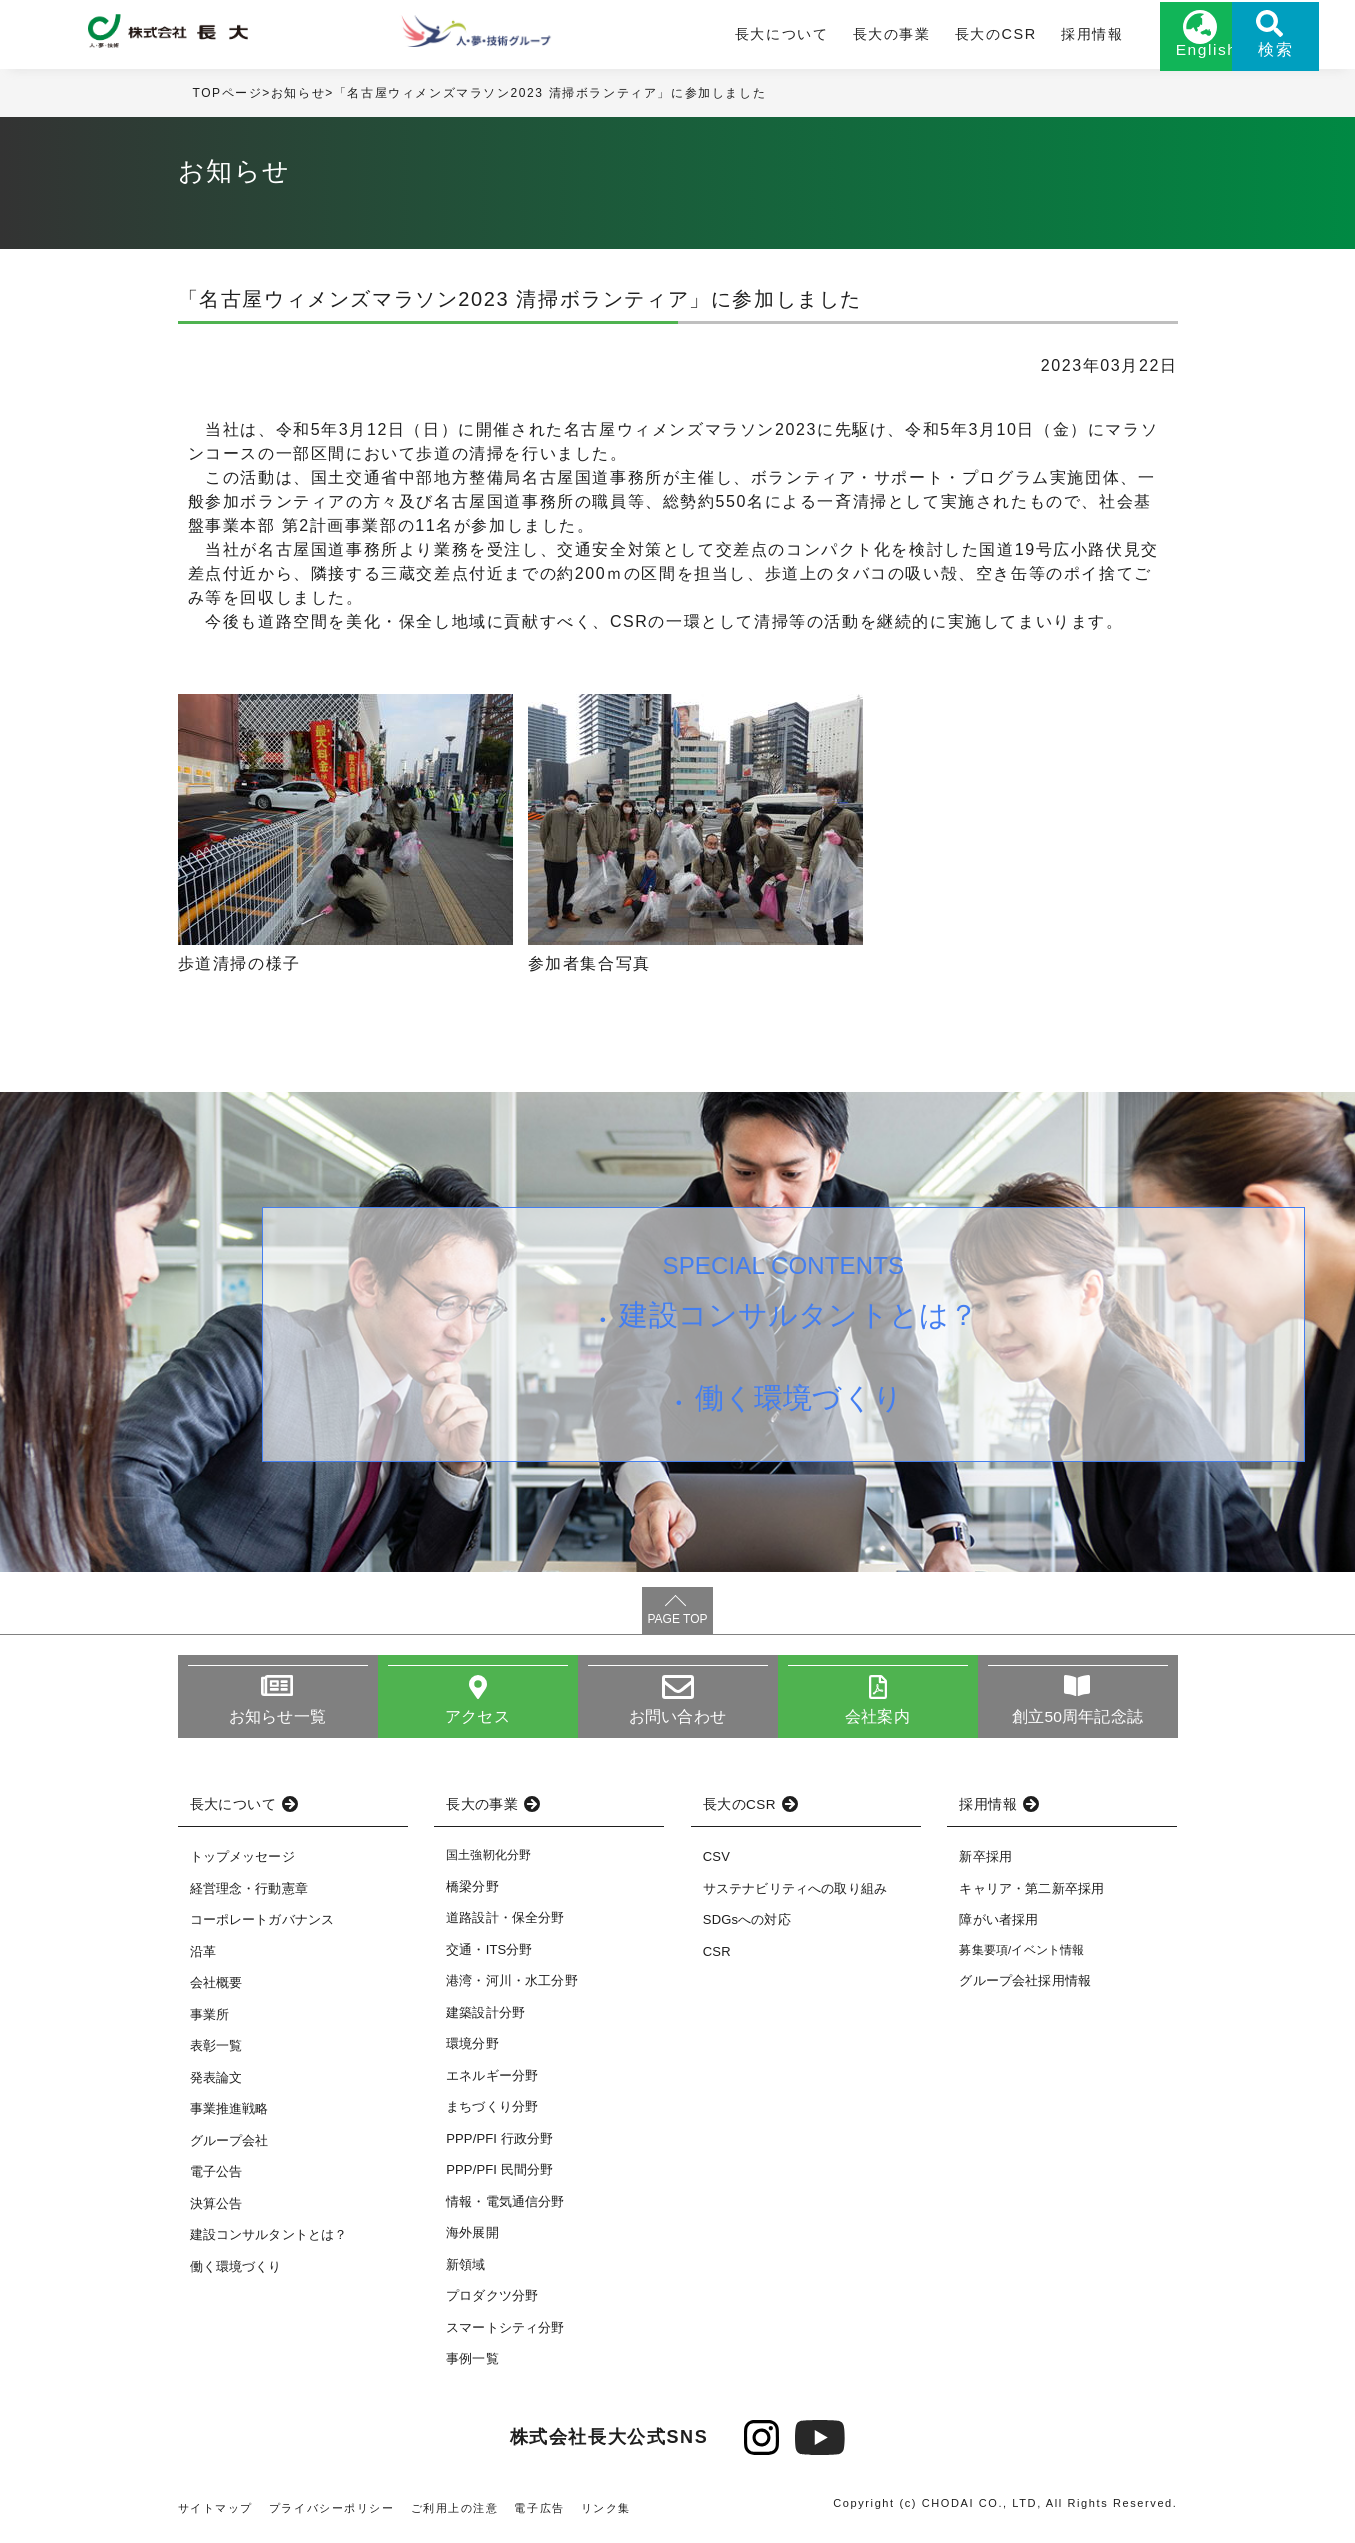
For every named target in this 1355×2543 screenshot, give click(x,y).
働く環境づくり (800, 1412)
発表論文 (216, 2084)
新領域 (465, 2270)
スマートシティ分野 (505, 2333)
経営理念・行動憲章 (249, 1895)
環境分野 (472, 2050)
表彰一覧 (216, 2052)
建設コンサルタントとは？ (800, 1324)
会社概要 (216, 1989)
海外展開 (472, 2239)
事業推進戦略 (229, 2115)
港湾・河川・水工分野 (512, 1987)
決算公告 (216, 2210)
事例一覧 (472, 2365)
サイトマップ (216, 2514)
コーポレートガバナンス (262, 1926)
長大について (714, 37)
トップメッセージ (242, 1863)
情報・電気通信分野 (505, 2207)
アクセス (477, 1722)
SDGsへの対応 (747, 1926)
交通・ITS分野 (489, 1955)
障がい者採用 (998, 1926)
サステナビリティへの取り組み (795, 1895)
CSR (717, 1958)
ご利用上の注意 (455, 2514)
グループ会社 (229, 2147)
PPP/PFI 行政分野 (499, 2144)
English (1128, 57)
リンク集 (607, 2514)
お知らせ (298, 99)
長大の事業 (820, 37)
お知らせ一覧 (277, 1722)
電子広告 (540, 2514)
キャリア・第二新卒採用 (1031, 1895)
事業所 (209, 2021)
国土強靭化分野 (488, 1862)
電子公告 (216, 2178)
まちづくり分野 (492, 2113)
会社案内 (877, 1722)
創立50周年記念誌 (1077, 1722)
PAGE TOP (677, 1625)
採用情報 (1011, 37)
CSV (716, 1863)
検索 (1227, 57)
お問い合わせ (677, 1722)
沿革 (203, 1958)
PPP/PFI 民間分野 (499, 2176)
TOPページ (228, 99)
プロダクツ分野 (492, 2302)
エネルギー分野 (492, 2081)
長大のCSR (919, 37)
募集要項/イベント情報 (1021, 1957)
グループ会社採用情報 (1025, 1987)
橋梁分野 (472, 1892)
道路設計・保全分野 (505, 1924)
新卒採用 (985, 1863)
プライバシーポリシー (332, 2514)
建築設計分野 (485, 2018)
